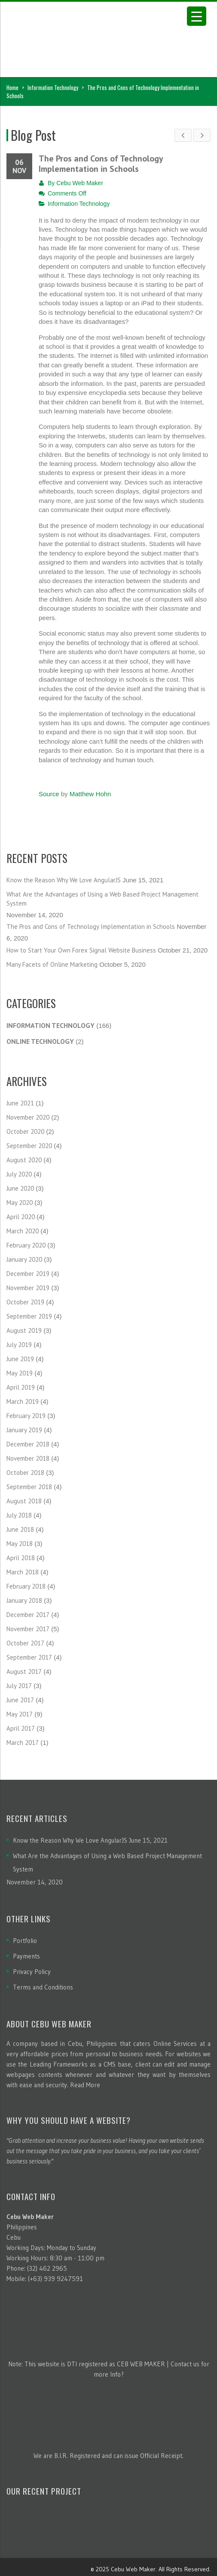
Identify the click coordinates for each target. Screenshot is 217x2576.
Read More (85, 2085)
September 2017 (29, 1657)
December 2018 (27, 1444)
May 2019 (19, 1373)
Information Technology (53, 87)
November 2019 (27, 1288)
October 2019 (25, 1302)
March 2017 (22, 1742)
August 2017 (24, 1671)
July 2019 (19, 1345)
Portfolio (25, 1941)
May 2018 (19, 1543)
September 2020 (29, 1146)
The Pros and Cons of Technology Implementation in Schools (90, 926)
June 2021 (20, 1103)
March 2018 (22, 1572)
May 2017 (19, 1714)
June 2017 (20, 1700)
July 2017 (19, 1686)
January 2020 (24, 1259)
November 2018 (27, 1458)
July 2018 (19, 1515)
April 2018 (20, 1558)
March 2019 (22, 1401)
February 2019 (26, 1416)
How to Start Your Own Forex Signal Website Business (81, 950)
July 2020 (19, 1174)
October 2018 (25, 1472)
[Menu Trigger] (196, 16)
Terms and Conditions (43, 1987)
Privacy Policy (32, 1972)
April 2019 (20, 1387)
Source (49, 794)
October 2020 (25, 1131)
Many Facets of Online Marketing (52, 964)
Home (12, 87)
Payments (26, 1956)
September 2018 (29, 1487)
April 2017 (20, 1728)
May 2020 (19, 1202)
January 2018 (24, 1600)
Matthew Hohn (90, 794)
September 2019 (29, 1316)
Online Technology (40, 1041)
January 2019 (24, 1430)
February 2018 (26, 1586)
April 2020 (20, 1217)
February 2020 (26, 1245)
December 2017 (27, 1615)
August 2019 (24, 1330)
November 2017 (27, 1629)
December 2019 (27, 1273)
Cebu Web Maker (79, 183)
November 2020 (27, 1117)
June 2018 (20, 1529)
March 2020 (22, 1231)
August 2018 (24, 1501)
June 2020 (20, 1188)
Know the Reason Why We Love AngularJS (63, 880)
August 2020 (24, 1160)
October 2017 (25, 1643)
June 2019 (20, 1359)
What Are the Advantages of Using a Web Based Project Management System (102, 898)
